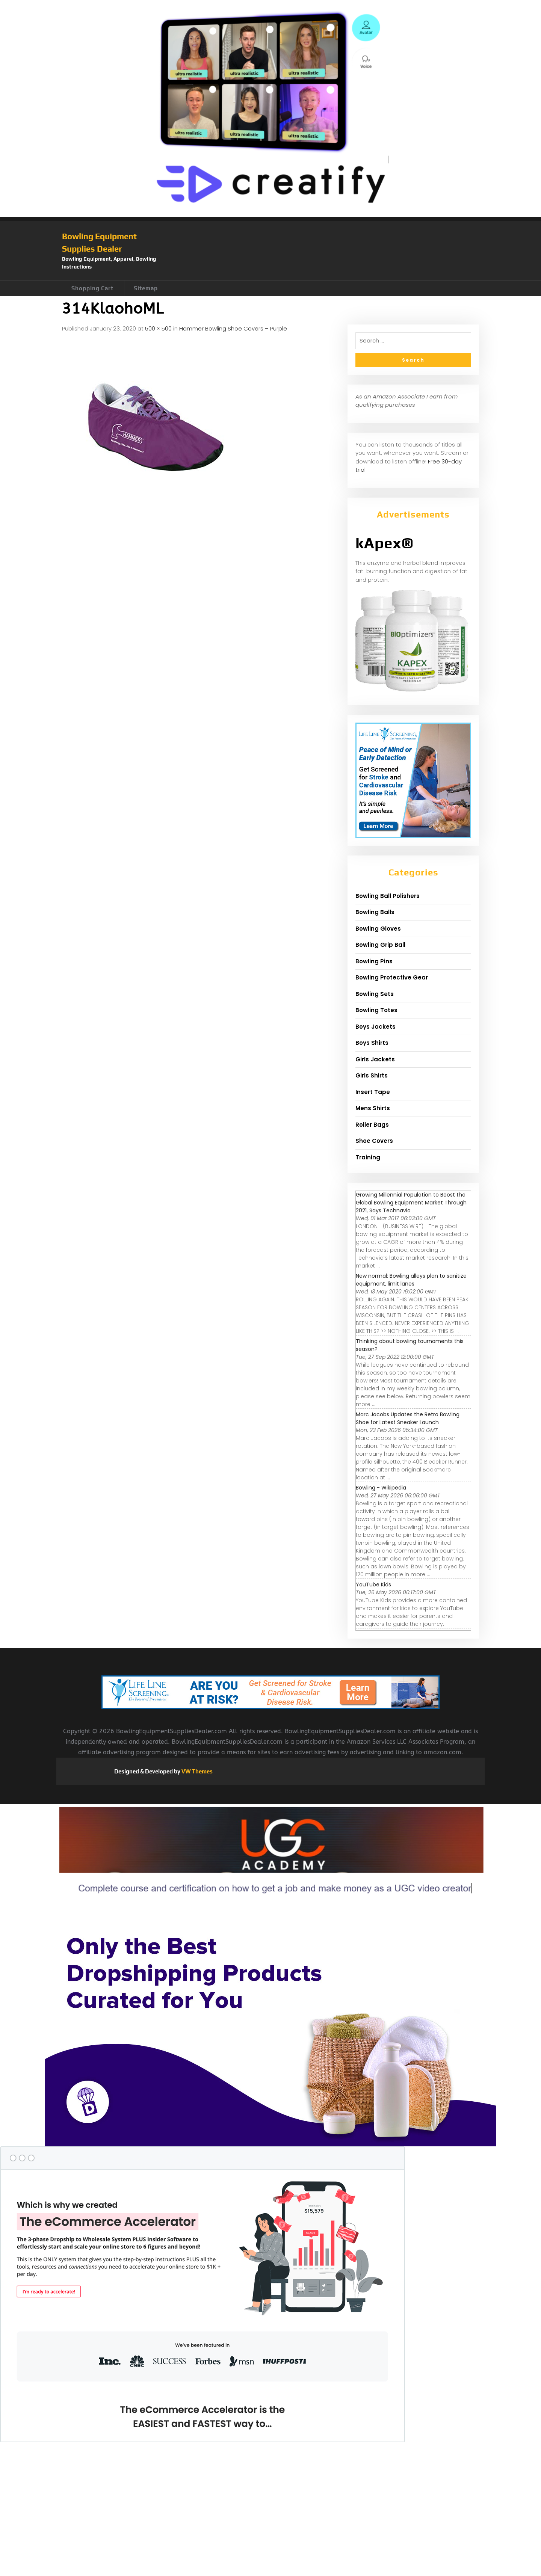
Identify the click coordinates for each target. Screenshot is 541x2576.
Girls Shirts (371, 1075)
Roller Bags (372, 1125)
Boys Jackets (375, 1027)
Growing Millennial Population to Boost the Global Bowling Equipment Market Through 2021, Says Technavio (411, 1202)
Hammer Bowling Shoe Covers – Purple (233, 328)
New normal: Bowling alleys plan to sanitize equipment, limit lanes (411, 1279)
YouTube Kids (373, 1584)
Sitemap (146, 288)
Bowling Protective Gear (391, 977)
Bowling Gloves (378, 929)
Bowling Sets (374, 994)
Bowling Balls (374, 912)
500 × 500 (158, 328)
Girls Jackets (375, 1059)
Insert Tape (372, 1092)
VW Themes (196, 1771)
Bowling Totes (376, 1010)
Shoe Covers (374, 1141)
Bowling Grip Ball (380, 945)
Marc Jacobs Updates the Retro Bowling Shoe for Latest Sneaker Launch (407, 1418)
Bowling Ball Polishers (387, 896)
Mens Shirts (372, 1108)
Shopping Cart (92, 288)
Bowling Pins (374, 961)
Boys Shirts (371, 1043)
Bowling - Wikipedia (381, 1487)
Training (367, 1157)
